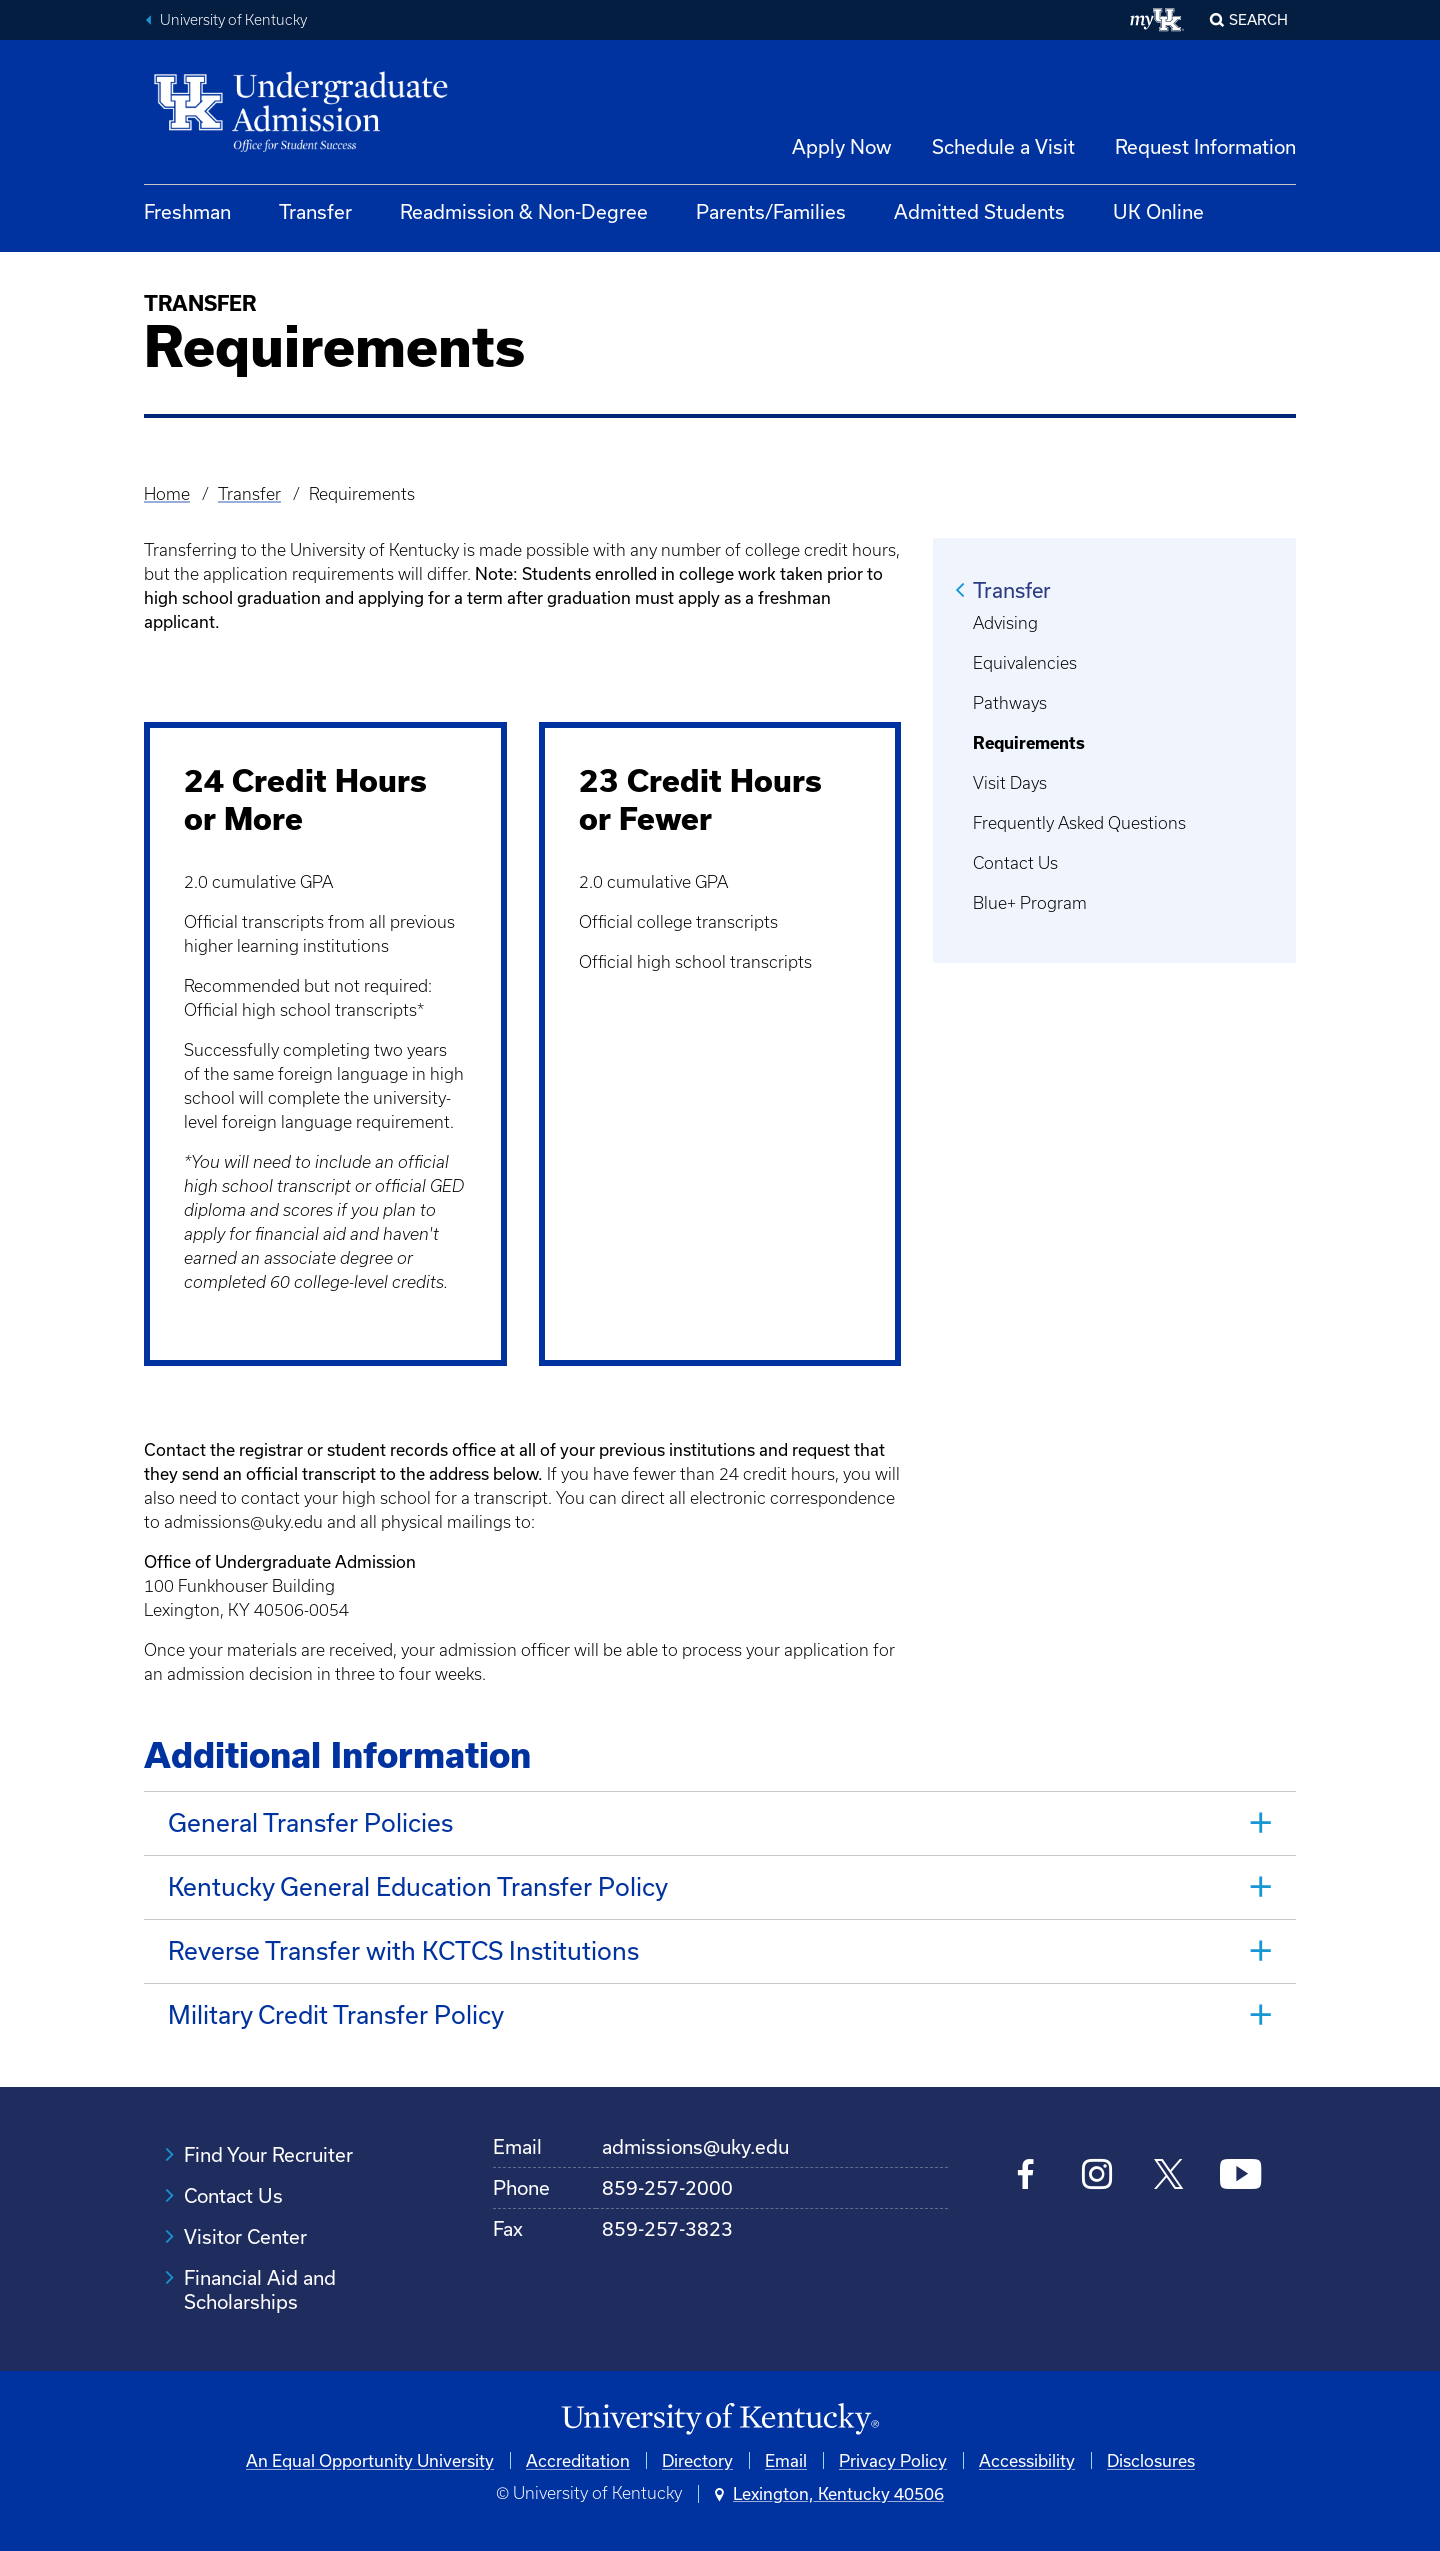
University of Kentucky (233, 20)
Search (1258, 19)
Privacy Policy (893, 2460)
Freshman (187, 211)
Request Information (1205, 146)
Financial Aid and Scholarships (260, 2289)
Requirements (1029, 743)
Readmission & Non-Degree (524, 211)
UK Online (1158, 211)
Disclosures (1151, 2460)
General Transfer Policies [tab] (313, 1822)
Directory (697, 2460)
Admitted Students (979, 211)
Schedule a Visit (1003, 146)
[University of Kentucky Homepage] (720, 2419)
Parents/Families (771, 211)
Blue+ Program (1030, 903)
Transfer (315, 211)
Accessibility (1027, 2460)
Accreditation (578, 2460)
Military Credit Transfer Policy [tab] (336, 2014)
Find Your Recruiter (268, 2154)
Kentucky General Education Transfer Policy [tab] (418, 1886)
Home (167, 494)
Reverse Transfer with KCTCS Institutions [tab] (403, 1950)
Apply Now (842, 146)
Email (786, 2460)
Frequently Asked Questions (1079, 823)
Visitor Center (245, 2236)
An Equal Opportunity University (370, 2460)
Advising (1005, 623)
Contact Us (1015, 863)
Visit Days (1010, 783)
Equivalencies (1025, 663)
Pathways (1010, 703)
